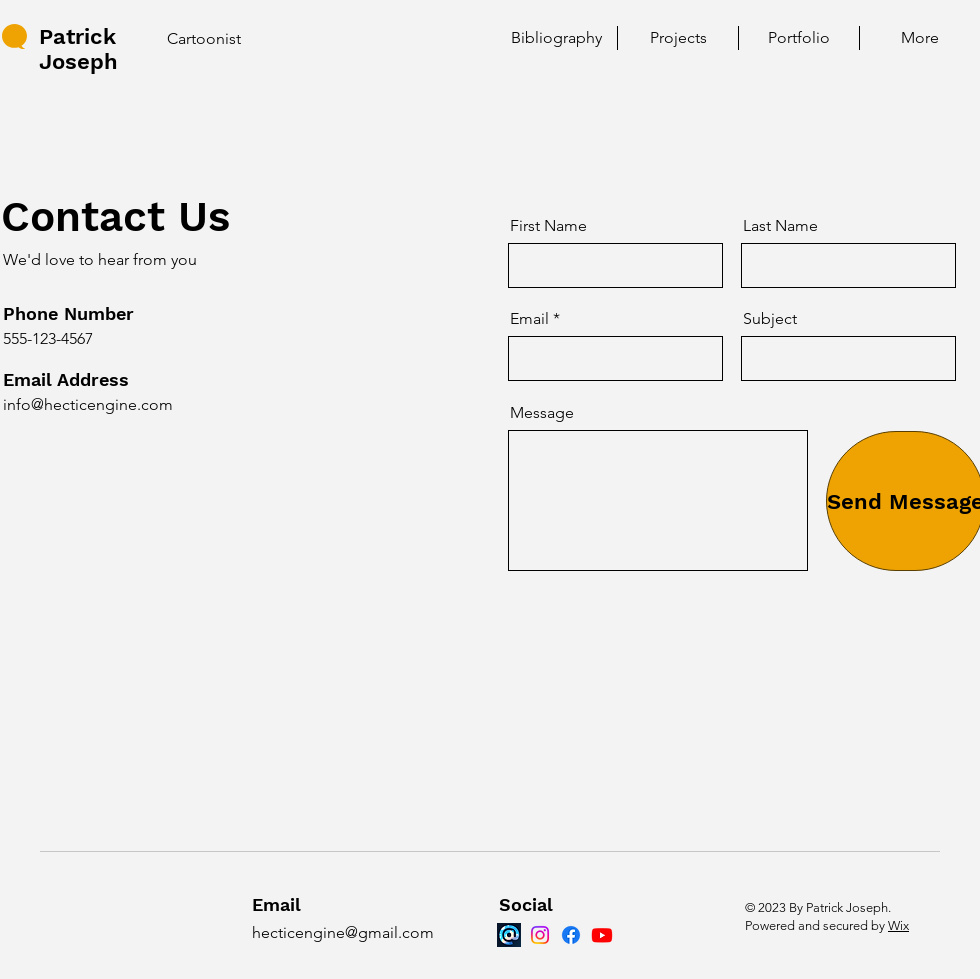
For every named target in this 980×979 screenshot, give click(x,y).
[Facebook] (571, 935)
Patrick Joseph (78, 49)
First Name (548, 226)
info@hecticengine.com (88, 404)
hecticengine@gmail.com (343, 932)
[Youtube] (602, 935)
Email (529, 319)
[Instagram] (540, 935)
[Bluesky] (509, 935)
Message (542, 413)
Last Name (780, 226)
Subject (770, 319)
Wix (898, 925)
